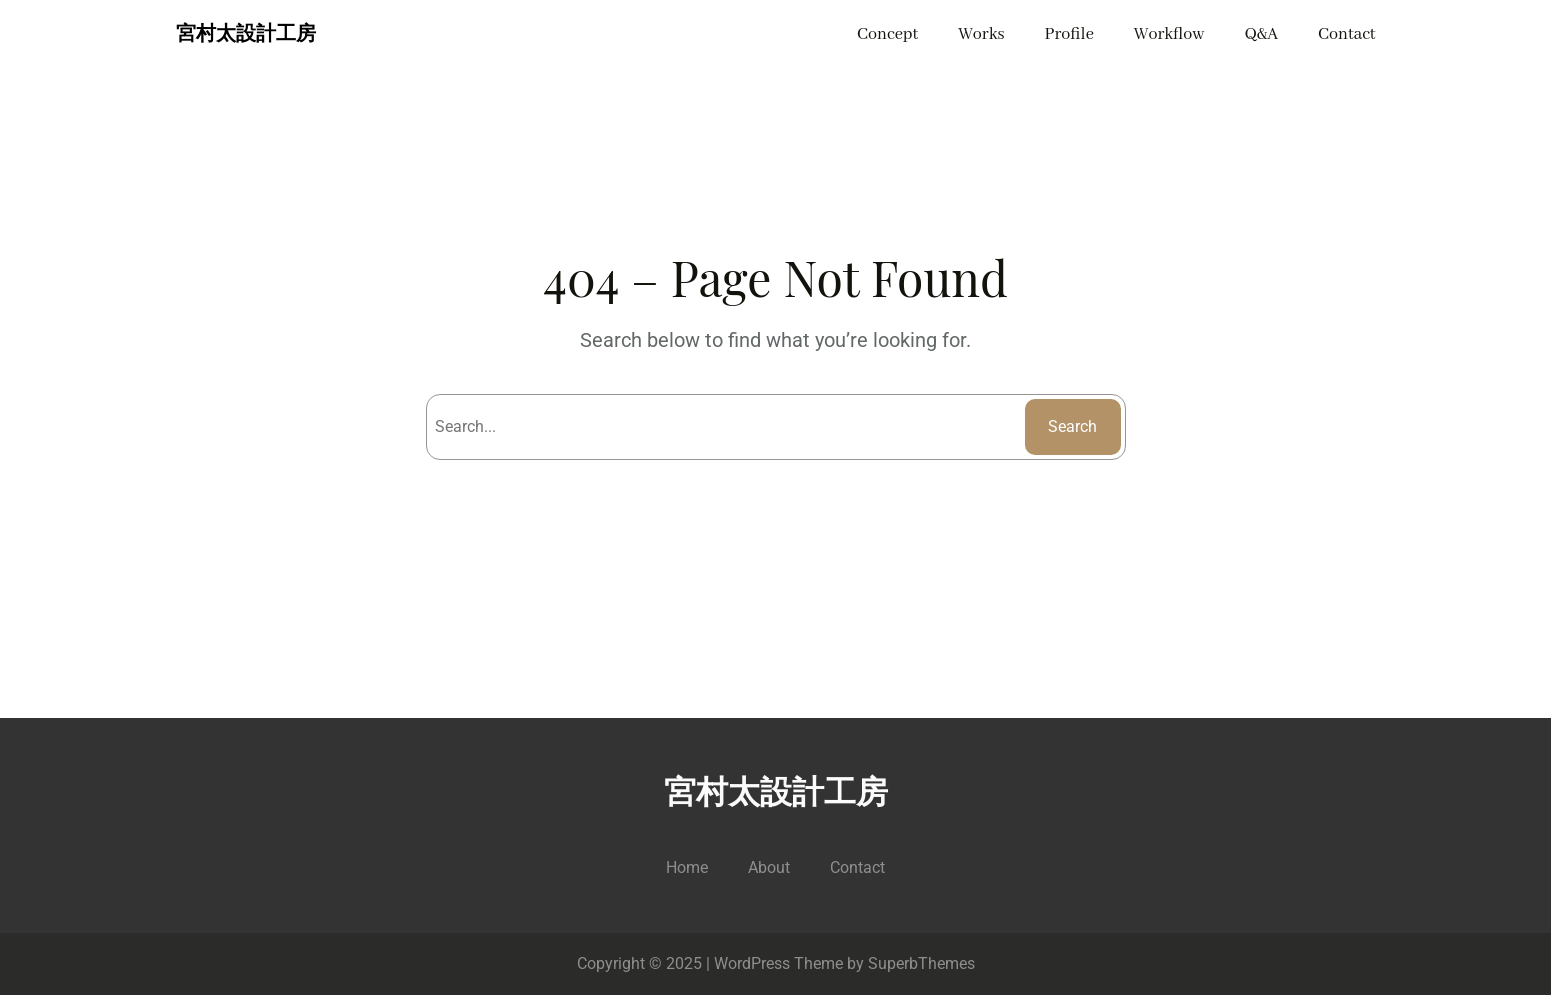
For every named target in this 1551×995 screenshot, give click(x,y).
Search (1072, 426)
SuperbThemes (921, 963)
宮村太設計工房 (246, 35)
